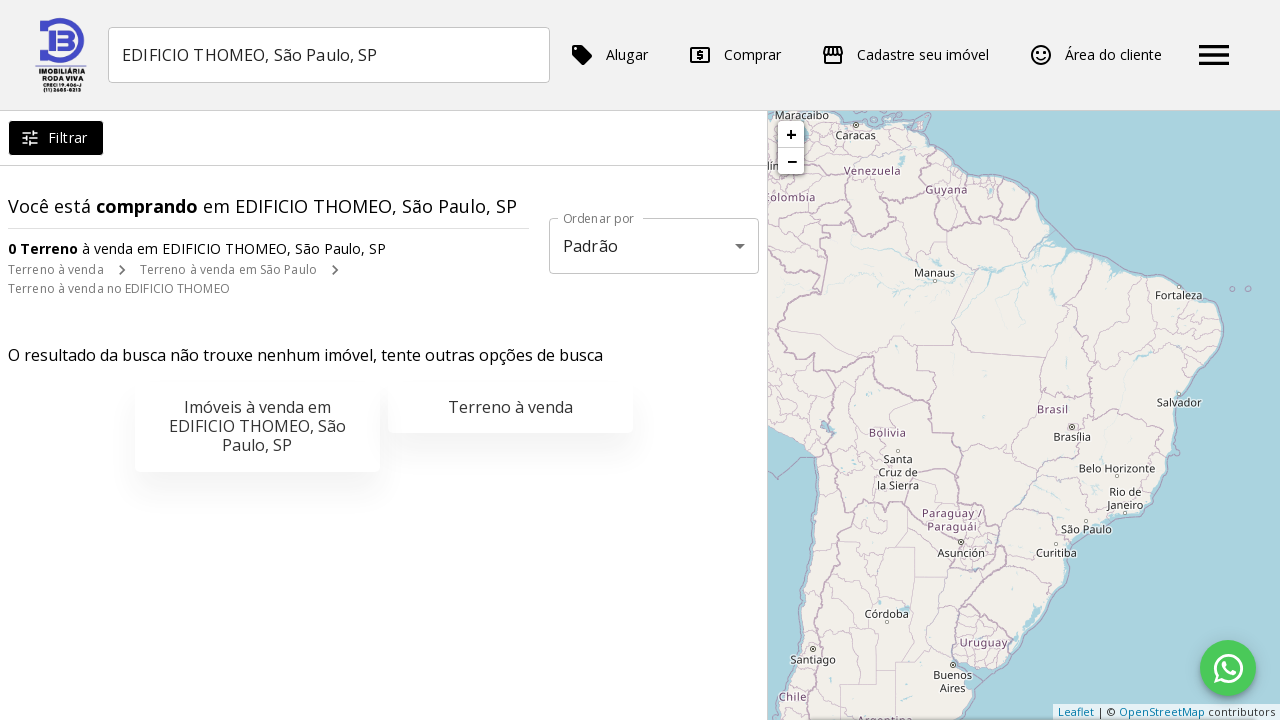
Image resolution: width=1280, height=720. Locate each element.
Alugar (609, 55)
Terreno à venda (56, 269)
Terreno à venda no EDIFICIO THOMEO (119, 288)
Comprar (734, 55)
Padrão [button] (590, 246)
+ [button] (791, 134)
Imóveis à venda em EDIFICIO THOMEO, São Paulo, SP (257, 426)
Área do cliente (1095, 55)
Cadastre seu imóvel (905, 55)
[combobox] (329, 55)
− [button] (792, 161)
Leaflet (1076, 711)
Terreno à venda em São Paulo (228, 269)
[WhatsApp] (1228, 668)
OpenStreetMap (1162, 711)
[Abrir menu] (1214, 55)
